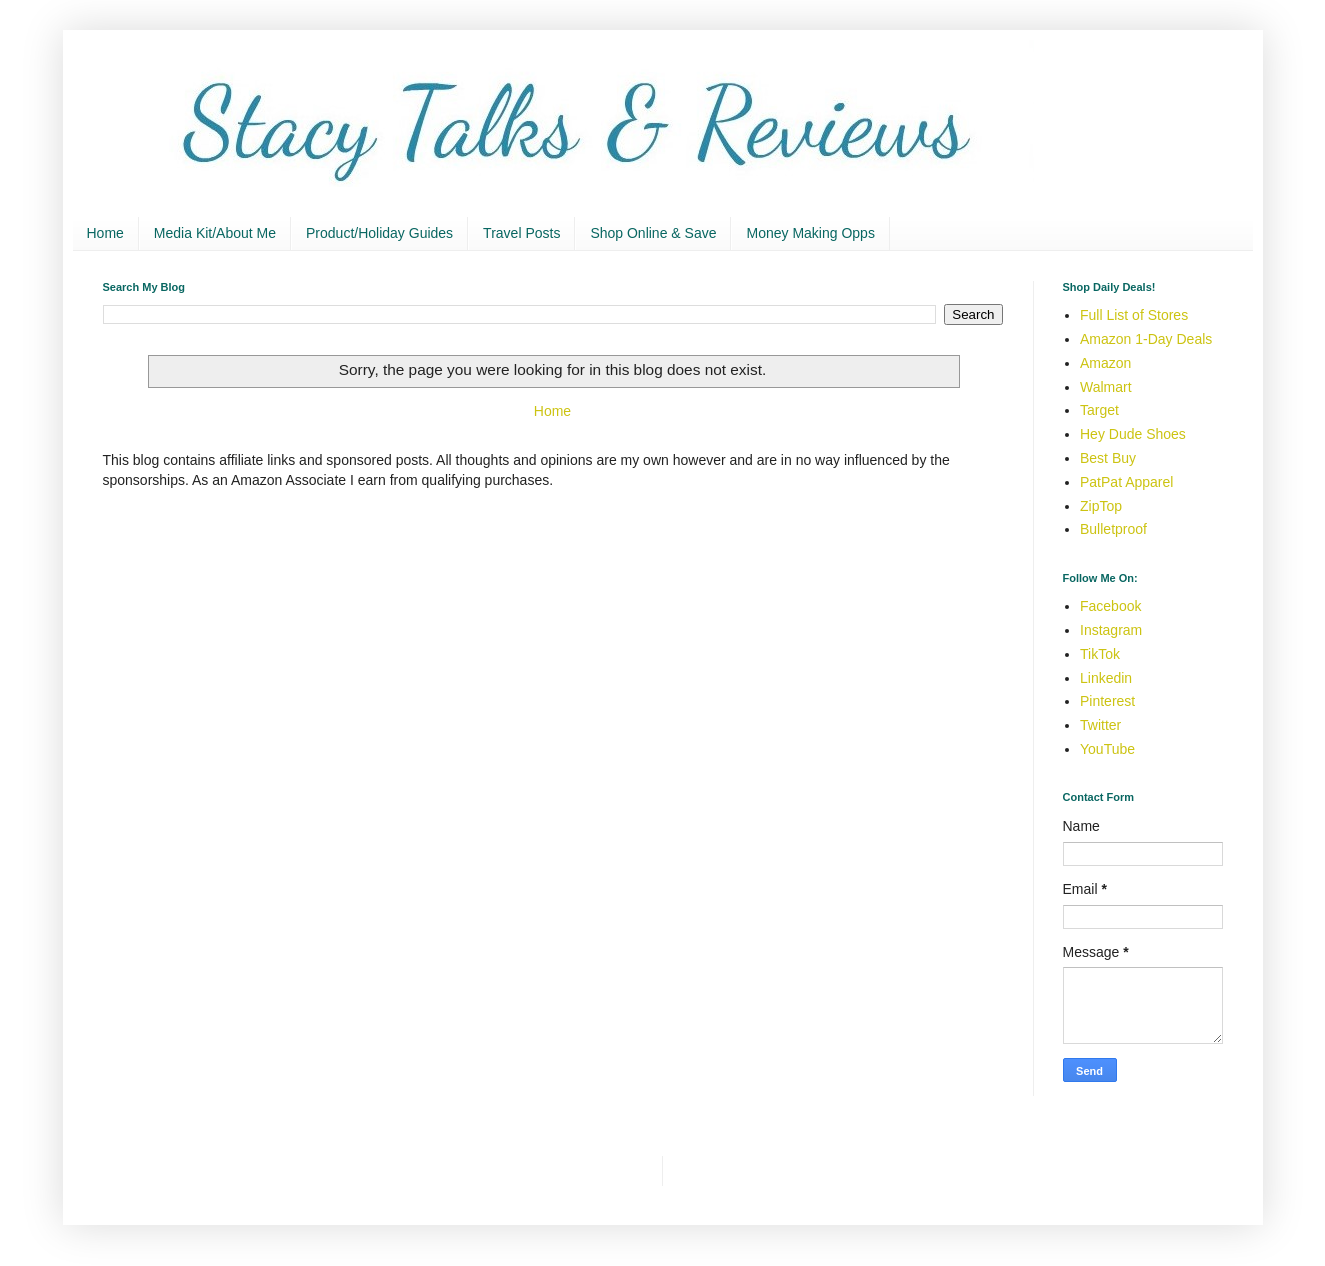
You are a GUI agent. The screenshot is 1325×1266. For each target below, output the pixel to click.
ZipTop (1101, 506)
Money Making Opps (810, 233)
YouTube (1107, 749)
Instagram (1111, 630)
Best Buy (1108, 458)
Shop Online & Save (653, 233)
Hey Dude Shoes (1133, 434)
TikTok (1100, 654)
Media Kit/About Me (215, 233)
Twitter (1100, 725)
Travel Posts (521, 233)
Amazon (1105, 363)
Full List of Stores (1134, 315)
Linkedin (1106, 678)
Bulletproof (1113, 529)
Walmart (1106, 387)
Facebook (1110, 606)
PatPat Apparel (1126, 482)
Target (1099, 410)
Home (105, 233)
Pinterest (1107, 701)
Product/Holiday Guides (379, 233)
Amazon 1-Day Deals (1146, 339)
